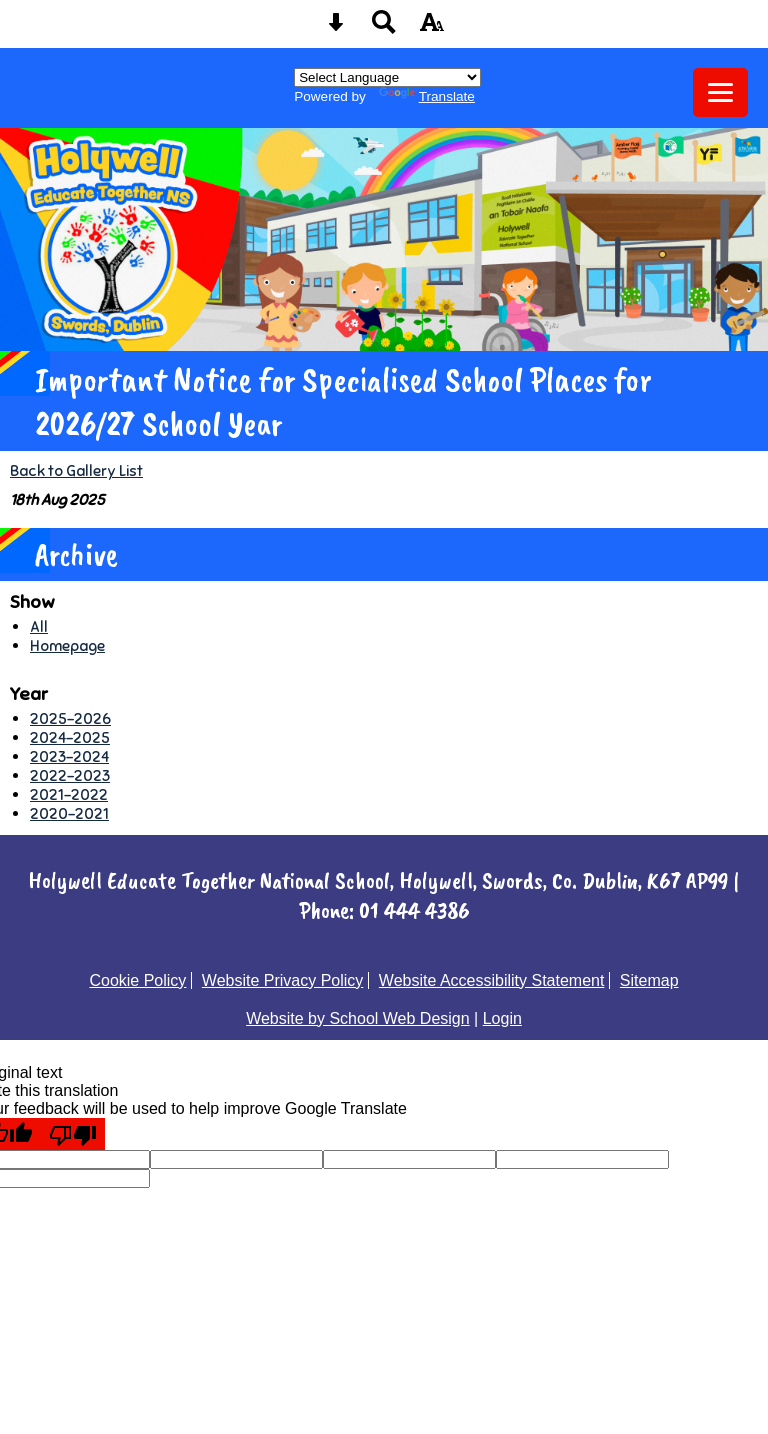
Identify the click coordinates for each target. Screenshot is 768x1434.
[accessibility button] (432, 28)
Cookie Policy (137, 980)
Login (502, 1018)
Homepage (67, 645)
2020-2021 (69, 813)
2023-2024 (69, 756)
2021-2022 (69, 794)
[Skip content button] (336, 28)
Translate (427, 96)
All (39, 626)
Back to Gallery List (76, 470)
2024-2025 (70, 737)
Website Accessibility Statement (492, 980)
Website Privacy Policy (283, 980)
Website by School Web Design (358, 1018)
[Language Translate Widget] (387, 77)
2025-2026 (70, 718)
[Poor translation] (73, 1134)
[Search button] (384, 28)
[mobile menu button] (720, 92)
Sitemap (649, 980)
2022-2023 (70, 775)
